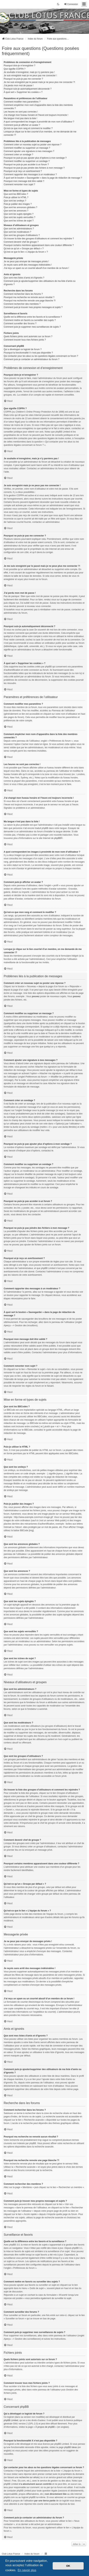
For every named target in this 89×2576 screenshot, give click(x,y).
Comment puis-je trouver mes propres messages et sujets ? (33, 307)
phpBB (57, 838)
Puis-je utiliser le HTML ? (16, 197)
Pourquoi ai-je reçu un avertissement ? (23, 171)
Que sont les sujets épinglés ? (18, 214)
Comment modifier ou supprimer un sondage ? (27, 161)
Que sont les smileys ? (15, 200)
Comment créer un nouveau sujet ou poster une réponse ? (32, 144)
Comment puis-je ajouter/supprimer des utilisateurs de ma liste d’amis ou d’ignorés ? (39, 283)
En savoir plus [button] (27, 2570)
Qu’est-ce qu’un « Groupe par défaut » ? (24, 248)
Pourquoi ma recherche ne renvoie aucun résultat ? (29, 297)
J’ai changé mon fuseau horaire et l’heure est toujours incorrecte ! (36, 115)
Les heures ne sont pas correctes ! (21, 111)
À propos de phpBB (45, 2427)
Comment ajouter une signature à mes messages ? (29, 151)
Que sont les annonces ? (16, 210)
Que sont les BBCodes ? (16, 194)
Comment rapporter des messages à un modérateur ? (30, 174)
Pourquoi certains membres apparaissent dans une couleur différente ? (39, 245)
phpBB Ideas (70, 2447)
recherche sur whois (29, 2477)
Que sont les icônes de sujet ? (19, 220)
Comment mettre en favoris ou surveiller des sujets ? (30, 320)
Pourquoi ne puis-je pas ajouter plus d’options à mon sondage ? (35, 158)
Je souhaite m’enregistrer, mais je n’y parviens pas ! (29, 72)
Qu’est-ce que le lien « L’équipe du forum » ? (26, 252)
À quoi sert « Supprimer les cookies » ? (23, 92)
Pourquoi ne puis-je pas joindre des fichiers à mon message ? (34, 168)
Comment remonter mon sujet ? (19, 184)
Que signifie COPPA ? (14, 69)
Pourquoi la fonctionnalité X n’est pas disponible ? (28, 352)
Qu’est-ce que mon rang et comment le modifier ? (28, 128)
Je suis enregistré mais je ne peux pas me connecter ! (30, 75)
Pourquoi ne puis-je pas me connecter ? (23, 79)
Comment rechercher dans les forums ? (23, 294)
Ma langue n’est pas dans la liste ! (20, 118)
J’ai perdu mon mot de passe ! (19, 85)
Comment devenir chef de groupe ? (21, 242)
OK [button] (68, 2565)
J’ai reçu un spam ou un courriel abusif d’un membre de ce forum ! (36, 268)
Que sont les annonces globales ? (20, 207)
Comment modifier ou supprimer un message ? (27, 148)
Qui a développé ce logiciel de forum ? (23, 349)
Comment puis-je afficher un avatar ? (22, 125)
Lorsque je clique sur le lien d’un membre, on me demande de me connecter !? (40, 133)
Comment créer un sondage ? (18, 154)
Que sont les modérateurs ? (17, 232)
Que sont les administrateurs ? (19, 228)
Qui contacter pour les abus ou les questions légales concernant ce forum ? (41, 356)
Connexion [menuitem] (71, 4)
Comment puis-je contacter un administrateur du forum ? (31, 359)
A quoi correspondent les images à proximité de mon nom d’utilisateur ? (39, 121)
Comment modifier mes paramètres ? (22, 101)
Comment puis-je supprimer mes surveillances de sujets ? (32, 327)
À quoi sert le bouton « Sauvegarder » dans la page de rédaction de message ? (43, 178)
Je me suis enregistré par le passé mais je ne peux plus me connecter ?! (39, 82)
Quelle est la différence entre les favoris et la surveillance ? (33, 317)
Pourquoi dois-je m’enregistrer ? (19, 65)
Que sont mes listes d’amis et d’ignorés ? (24, 277)
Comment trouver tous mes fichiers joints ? (25, 339)
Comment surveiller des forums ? (20, 323)
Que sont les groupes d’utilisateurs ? (22, 235)
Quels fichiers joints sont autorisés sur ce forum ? (28, 336)
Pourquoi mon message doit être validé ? (24, 181)
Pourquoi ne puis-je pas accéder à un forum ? (26, 164)
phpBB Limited (11, 2420)
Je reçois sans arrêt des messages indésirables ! (28, 265)
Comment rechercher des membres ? (22, 304)
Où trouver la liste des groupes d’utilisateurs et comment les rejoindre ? (39, 238)
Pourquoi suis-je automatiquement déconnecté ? (28, 89)
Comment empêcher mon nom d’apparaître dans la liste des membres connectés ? (38, 107)
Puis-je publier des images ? (18, 204)
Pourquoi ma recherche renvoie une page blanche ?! (30, 300)
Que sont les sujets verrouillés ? (19, 217)
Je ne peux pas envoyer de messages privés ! (26, 261)
